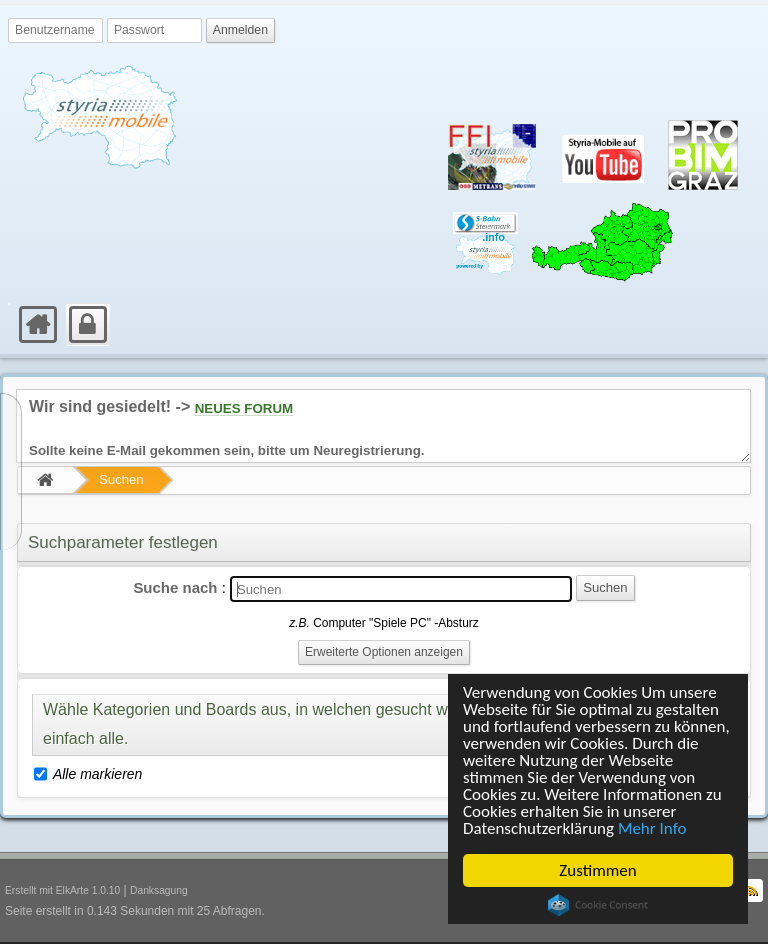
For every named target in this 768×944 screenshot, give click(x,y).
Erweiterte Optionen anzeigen (384, 652)
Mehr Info (652, 828)
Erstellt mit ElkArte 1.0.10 (62, 890)
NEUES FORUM (244, 408)
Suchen (121, 479)
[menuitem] (10, 304)
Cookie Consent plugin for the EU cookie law (598, 905)
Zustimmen (597, 870)
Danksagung (159, 890)
